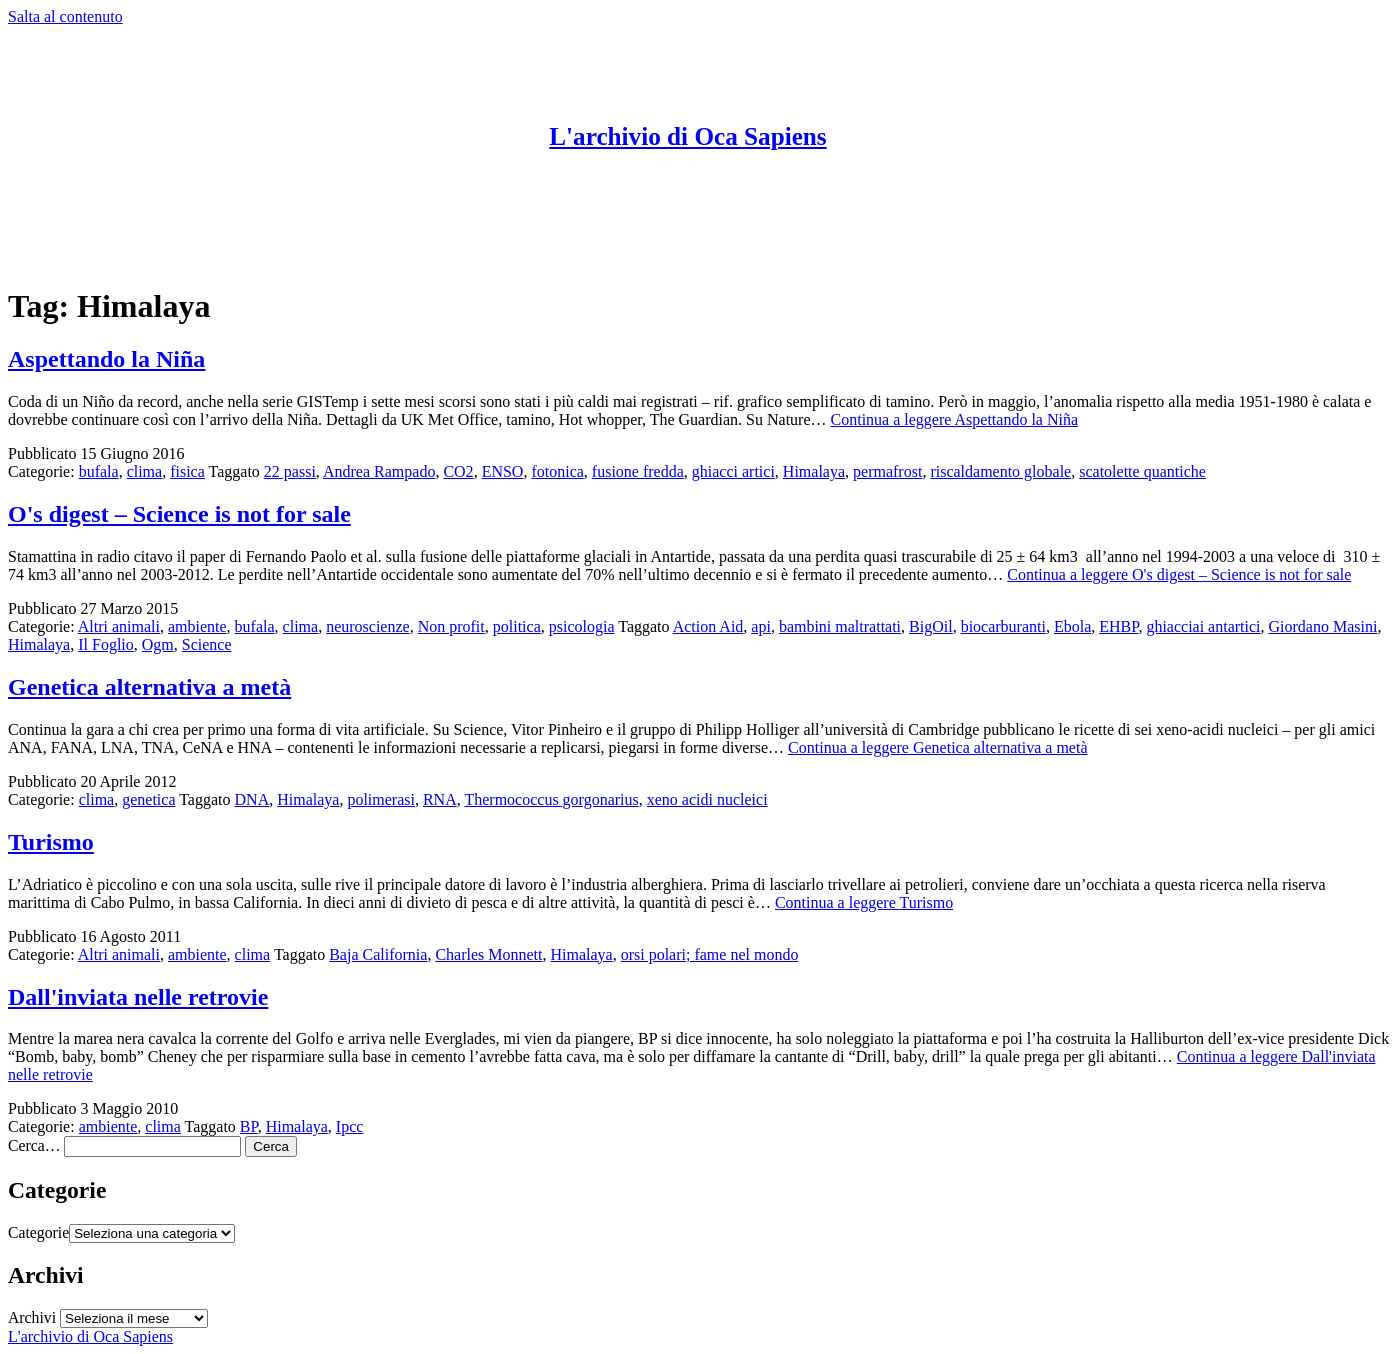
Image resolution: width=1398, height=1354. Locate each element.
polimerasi (381, 799)
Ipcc (350, 1126)
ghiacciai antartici (1203, 626)
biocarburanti (1003, 626)
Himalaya (814, 471)
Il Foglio (106, 644)
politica (517, 626)
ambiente (197, 626)
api (761, 626)
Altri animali (119, 626)
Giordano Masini (1323, 626)
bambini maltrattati (840, 626)
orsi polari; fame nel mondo (710, 954)
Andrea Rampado (379, 471)
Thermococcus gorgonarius (551, 799)
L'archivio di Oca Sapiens (687, 136)
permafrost (887, 471)
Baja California (378, 954)
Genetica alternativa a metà (149, 687)
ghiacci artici (733, 471)
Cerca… (34, 1145)
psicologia (582, 626)
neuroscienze (368, 626)
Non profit (451, 626)
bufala (99, 471)
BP (249, 1126)
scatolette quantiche (1142, 471)
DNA (252, 799)
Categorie (38, 1232)
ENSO (503, 471)
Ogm (158, 644)
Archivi (32, 1317)
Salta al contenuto (65, 16)
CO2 (458, 471)
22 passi (290, 471)
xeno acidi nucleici (707, 799)
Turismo (51, 842)
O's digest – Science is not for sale (179, 514)
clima (145, 471)
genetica (148, 799)
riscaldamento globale (1000, 471)
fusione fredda (638, 471)
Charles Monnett (488, 954)
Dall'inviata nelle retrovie (138, 997)
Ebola (1072, 626)
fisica (187, 471)
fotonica (557, 471)
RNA (440, 799)
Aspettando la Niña (106, 359)
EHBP (1118, 626)
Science (207, 644)
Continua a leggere (955, 419)
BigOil (931, 626)
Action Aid (708, 626)
